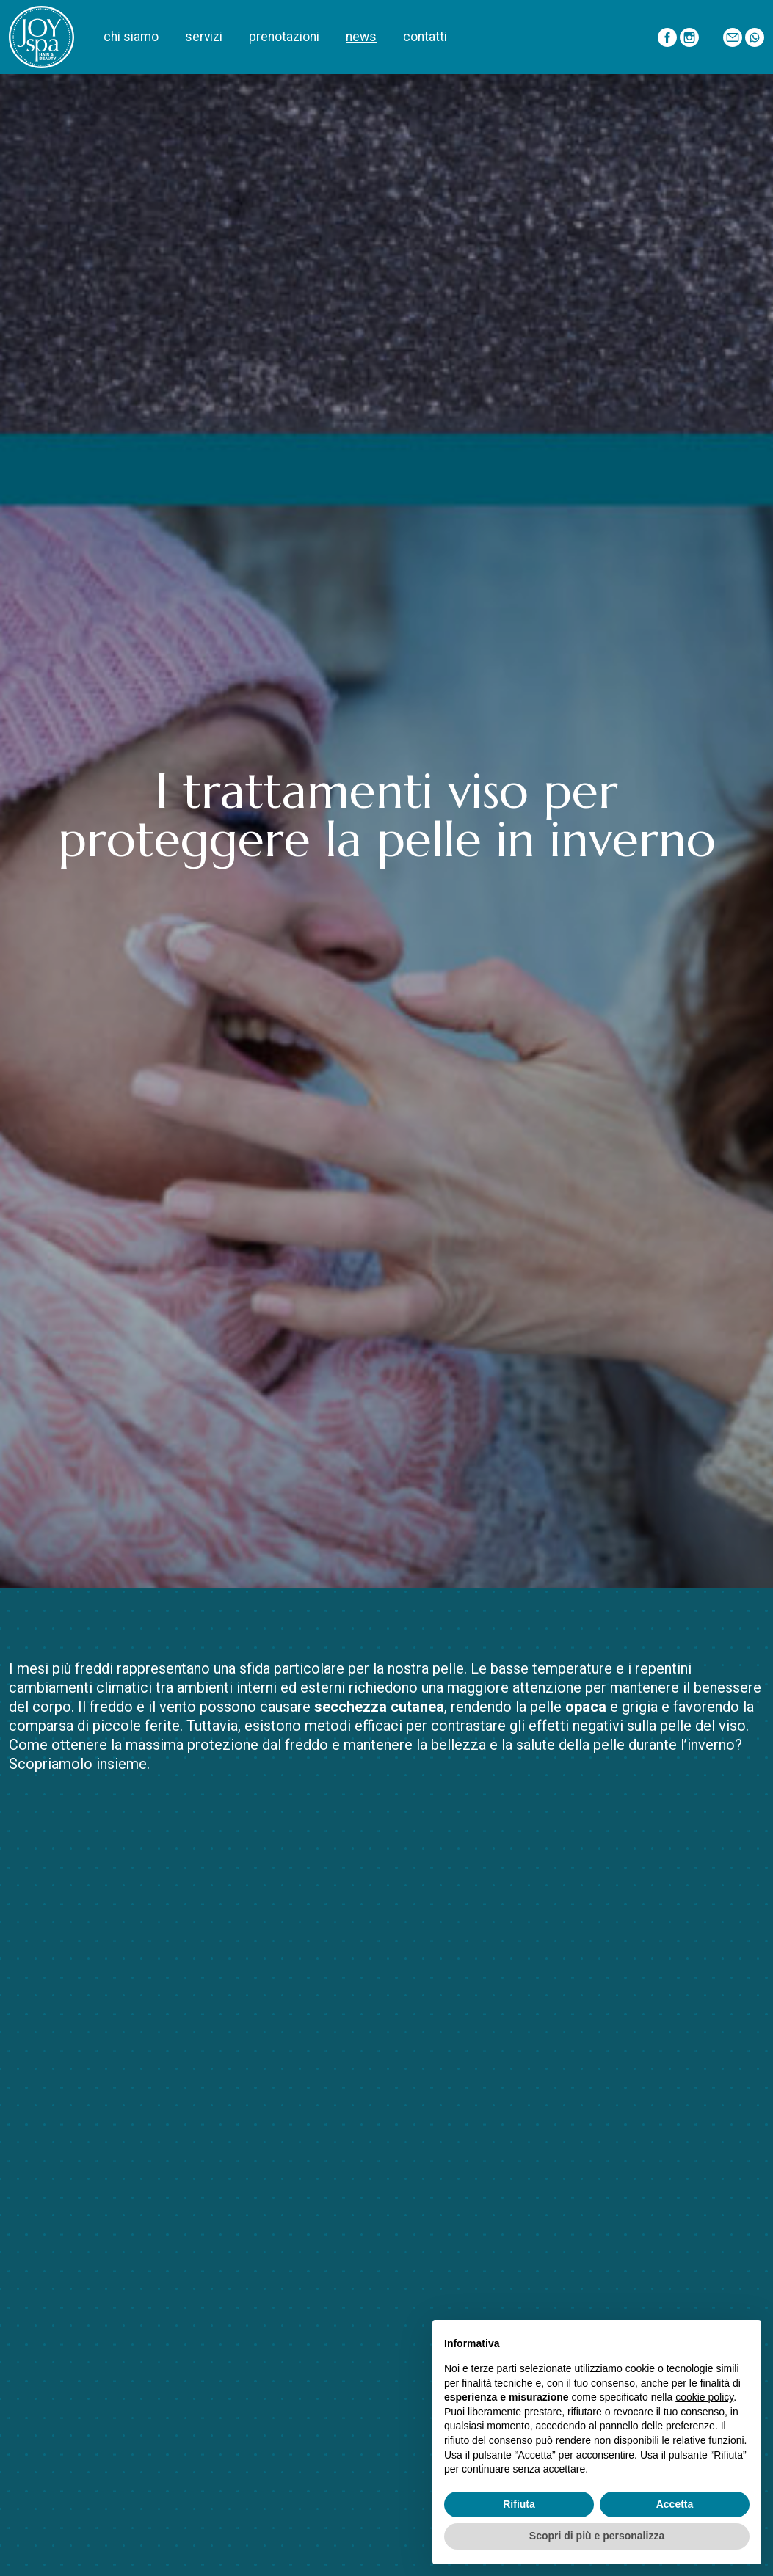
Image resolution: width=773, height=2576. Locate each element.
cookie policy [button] (704, 2397)
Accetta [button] (675, 2504)
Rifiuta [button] (519, 2504)
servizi (203, 36)
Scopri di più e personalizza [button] (596, 2536)
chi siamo (131, 36)
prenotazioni (284, 36)
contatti (425, 36)
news (361, 36)
